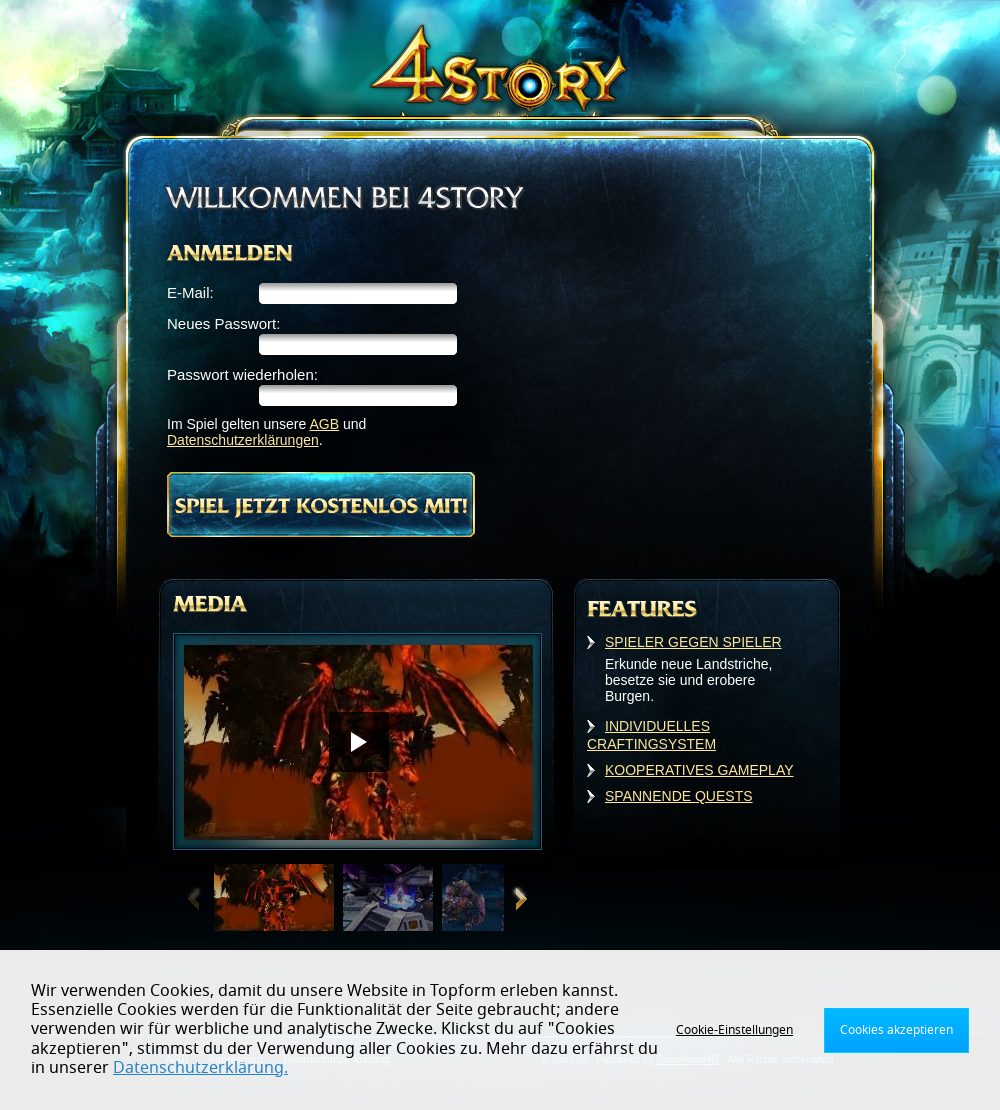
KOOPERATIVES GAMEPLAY (699, 770)
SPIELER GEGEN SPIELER (693, 642)
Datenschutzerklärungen (243, 440)
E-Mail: (190, 292)
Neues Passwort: (223, 323)
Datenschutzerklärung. (200, 1068)
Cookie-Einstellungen (734, 1030)
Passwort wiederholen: (242, 374)
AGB (324, 424)
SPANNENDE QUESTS (679, 796)
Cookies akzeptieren (896, 1030)
